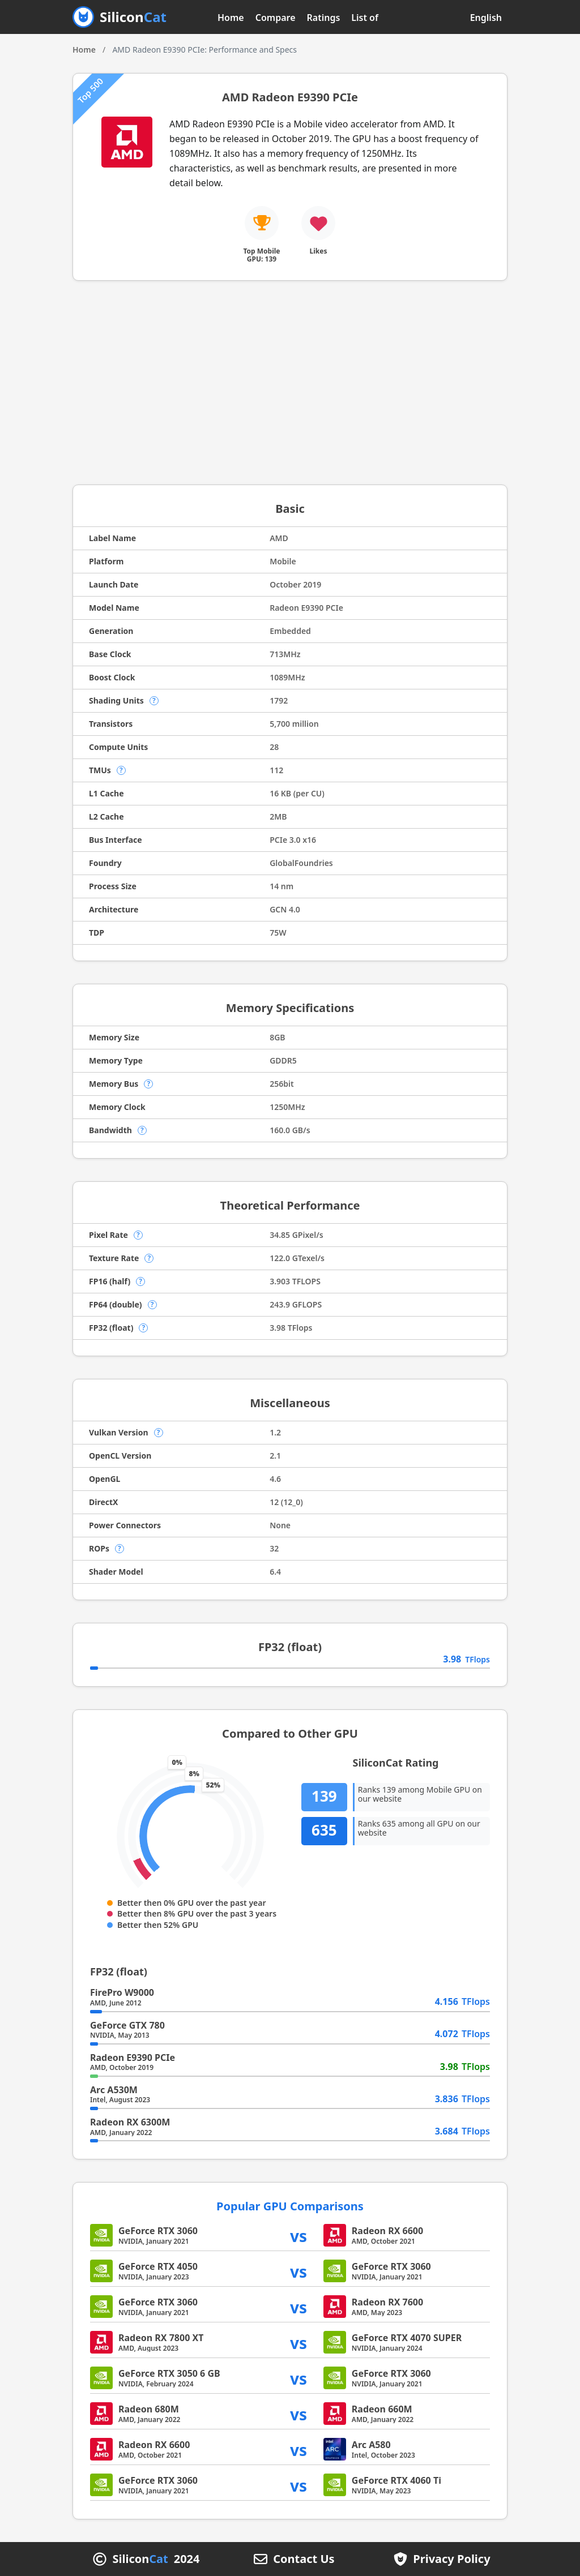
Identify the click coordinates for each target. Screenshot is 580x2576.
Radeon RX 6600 (387, 2230)
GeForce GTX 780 (127, 2025)
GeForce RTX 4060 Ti (396, 2480)
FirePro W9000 (122, 1992)
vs (298, 2235)
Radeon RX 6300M (130, 2122)
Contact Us (303, 2559)
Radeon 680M (148, 2409)
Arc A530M (114, 2090)
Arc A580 (371, 2444)
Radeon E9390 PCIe (132, 2057)
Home (231, 17)
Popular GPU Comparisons (290, 2206)
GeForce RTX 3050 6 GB (169, 2373)
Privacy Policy (451, 2559)
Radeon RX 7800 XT (160, 2337)
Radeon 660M (382, 2409)
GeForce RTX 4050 (158, 2266)
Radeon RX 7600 (387, 2302)
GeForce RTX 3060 (158, 2230)
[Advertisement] (290, 382)
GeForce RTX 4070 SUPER (407, 2337)
